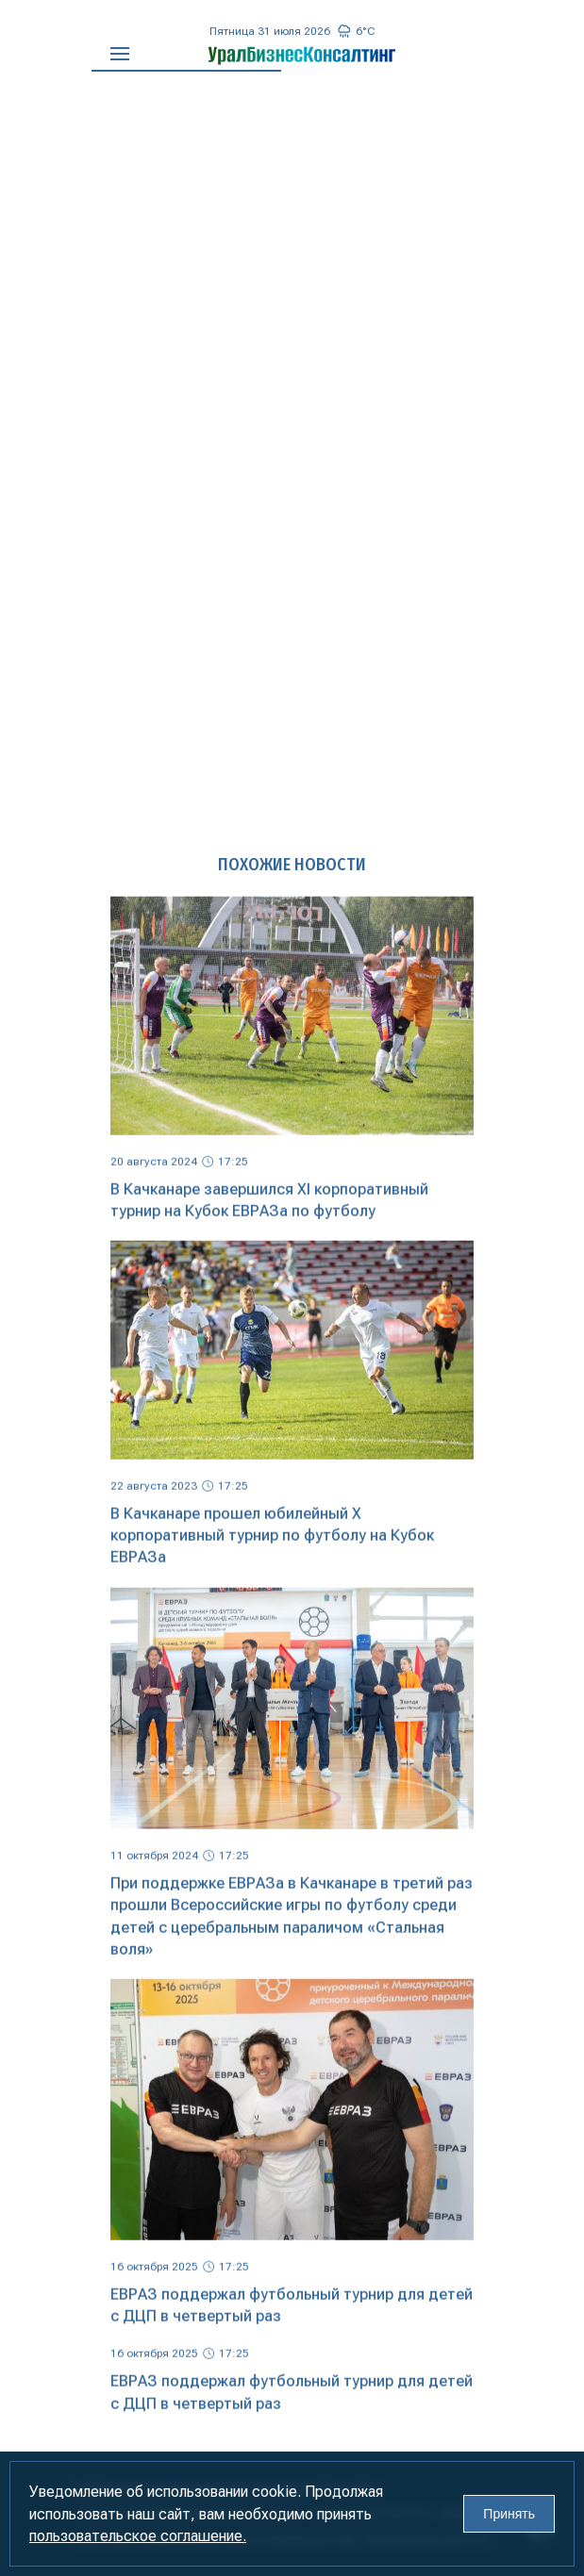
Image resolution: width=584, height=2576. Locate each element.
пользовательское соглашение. (137, 2536)
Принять (509, 2513)
